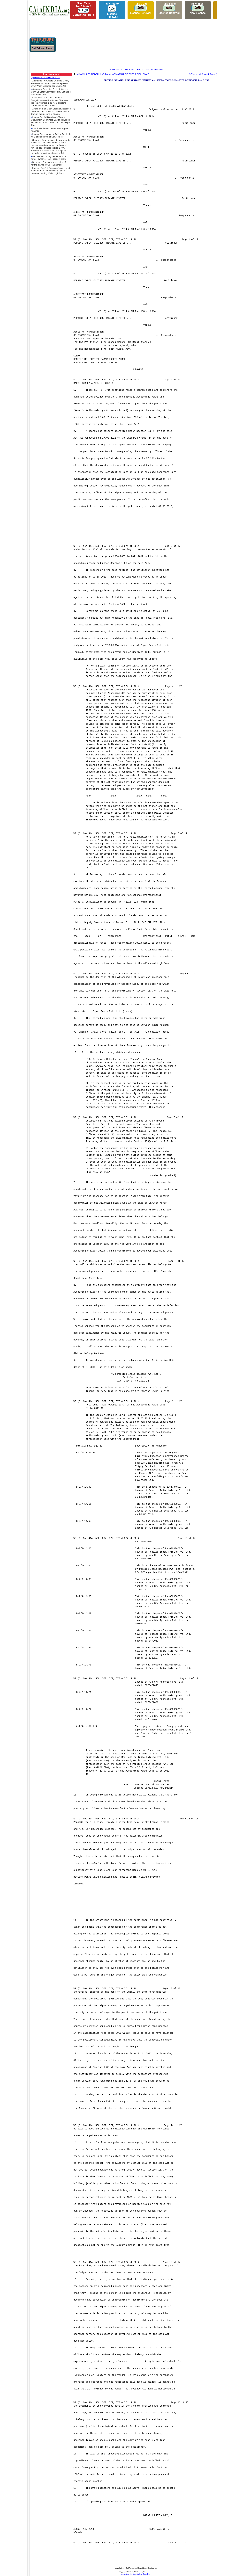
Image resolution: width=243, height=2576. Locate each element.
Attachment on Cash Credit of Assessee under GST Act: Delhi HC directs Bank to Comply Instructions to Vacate (51, 111)
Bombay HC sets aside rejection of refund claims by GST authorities (48, 163)
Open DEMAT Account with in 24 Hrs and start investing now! (135, 69)
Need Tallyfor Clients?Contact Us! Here (83, 9)
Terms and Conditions (137, 2567)
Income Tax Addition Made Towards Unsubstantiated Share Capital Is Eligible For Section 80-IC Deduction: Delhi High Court (50, 121)
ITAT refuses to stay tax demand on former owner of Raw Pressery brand (49, 157)
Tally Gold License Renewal (140, 8)
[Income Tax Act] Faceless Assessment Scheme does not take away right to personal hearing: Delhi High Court (50, 170)
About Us (124, 2567)
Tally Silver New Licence (198, 8)
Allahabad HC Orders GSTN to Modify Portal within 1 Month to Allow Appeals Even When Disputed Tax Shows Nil (50, 83)
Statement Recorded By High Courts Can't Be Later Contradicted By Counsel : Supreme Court (51, 92)
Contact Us (152, 2567)
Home (116, 2567)
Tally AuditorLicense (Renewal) (112, 10)
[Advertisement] (13, 49)
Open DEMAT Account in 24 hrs (45, 77)
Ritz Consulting (144, 2573)
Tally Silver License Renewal (169, 8)
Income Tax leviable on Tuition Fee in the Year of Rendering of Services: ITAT (51, 135)
